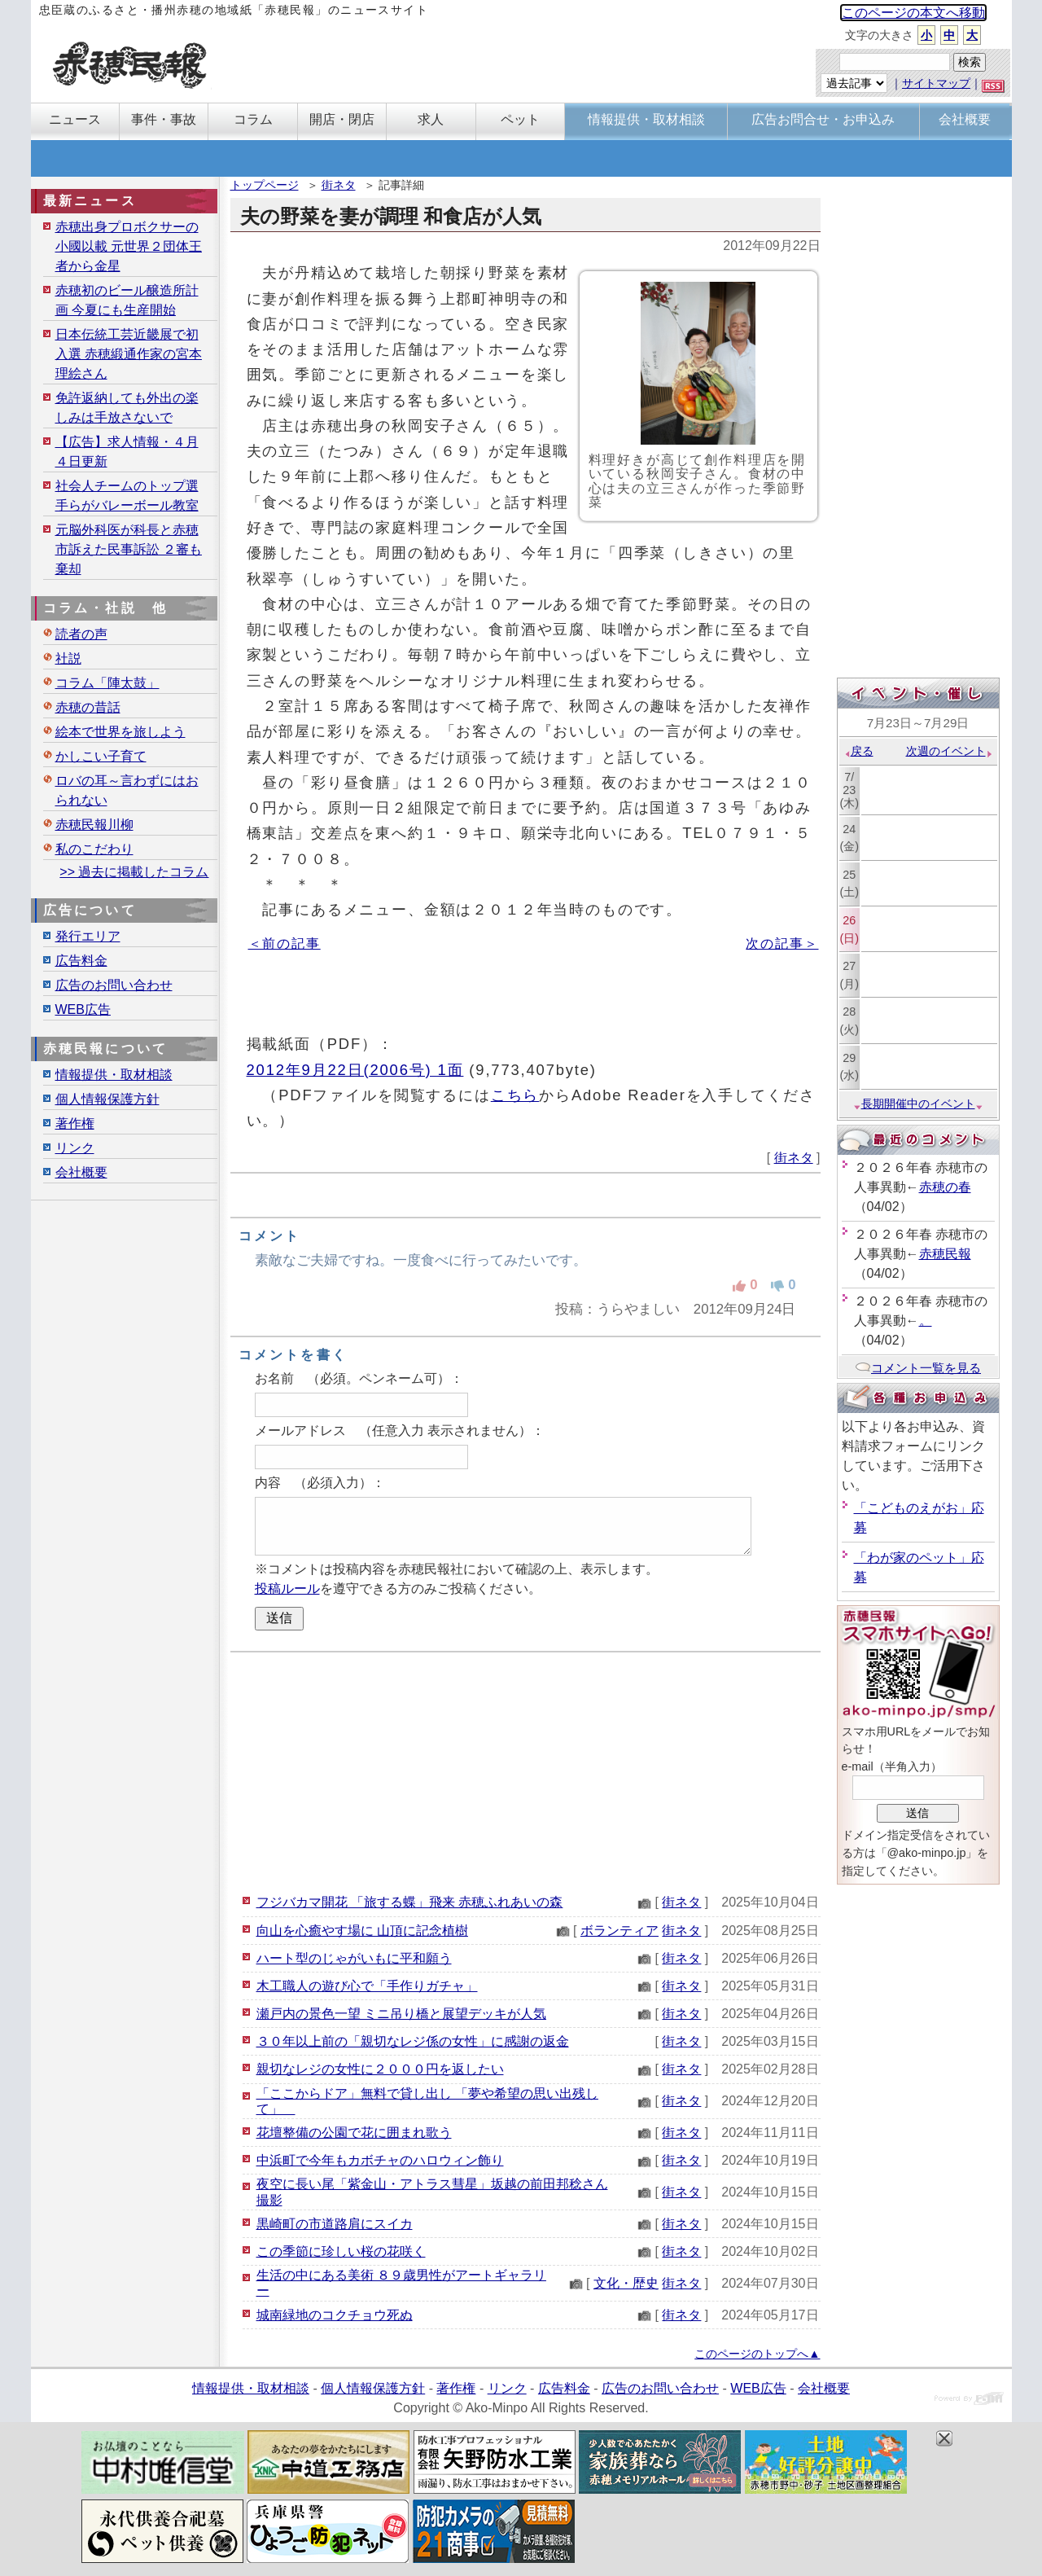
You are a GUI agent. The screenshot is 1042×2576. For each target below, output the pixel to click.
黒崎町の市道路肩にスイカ (334, 2224)
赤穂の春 (945, 1187)
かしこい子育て (101, 756)
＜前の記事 (284, 943)
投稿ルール (287, 1588)
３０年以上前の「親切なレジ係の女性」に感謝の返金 (412, 2041)
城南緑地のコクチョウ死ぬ (334, 2315)
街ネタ (339, 184)
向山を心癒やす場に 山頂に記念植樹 (362, 1930)
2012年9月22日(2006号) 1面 (355, 1069)
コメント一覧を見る (918, 1368)
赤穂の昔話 (87, 707)
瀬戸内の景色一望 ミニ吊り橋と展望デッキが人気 (401, 2014)
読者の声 (81, 634)
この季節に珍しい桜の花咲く (341, 2251)
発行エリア (87, 936)
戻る (858, 750)
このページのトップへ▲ (757, 2353)
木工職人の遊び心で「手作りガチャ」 (367, 1986)
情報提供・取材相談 (114, 1075)
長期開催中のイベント (918, 1103)
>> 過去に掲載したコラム (133, 872)
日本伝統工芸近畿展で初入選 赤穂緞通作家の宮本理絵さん (128, 353)
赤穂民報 (945, 1254)
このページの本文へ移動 (913, 13)
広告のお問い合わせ (114, 985)
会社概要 (81, 1172)
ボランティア (619, 1930)
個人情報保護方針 (107, 1099)
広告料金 (81, 961)
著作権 (74, 1123)
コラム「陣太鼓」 (107, 683)
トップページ (264, 184)
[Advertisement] (525, 1771)
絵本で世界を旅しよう (120, 732)
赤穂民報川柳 (94, 825)
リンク (74, 1148)
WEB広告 (83, 1009)
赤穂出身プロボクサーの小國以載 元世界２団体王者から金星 (128, 246)
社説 (68, 658)
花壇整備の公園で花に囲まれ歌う (354, 2132)
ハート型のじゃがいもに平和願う (354, 1958)
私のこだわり (94, 849)
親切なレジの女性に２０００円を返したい (380, 2069)
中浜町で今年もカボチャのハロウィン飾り (380, 2160)
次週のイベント (949, 750)
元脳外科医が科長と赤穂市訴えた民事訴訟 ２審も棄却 (128, 549)
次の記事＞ (782, 943)
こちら (515, 1095)
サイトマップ (936, 83)
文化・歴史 (626, 2283)
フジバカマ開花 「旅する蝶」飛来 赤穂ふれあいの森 (409, 1902)
